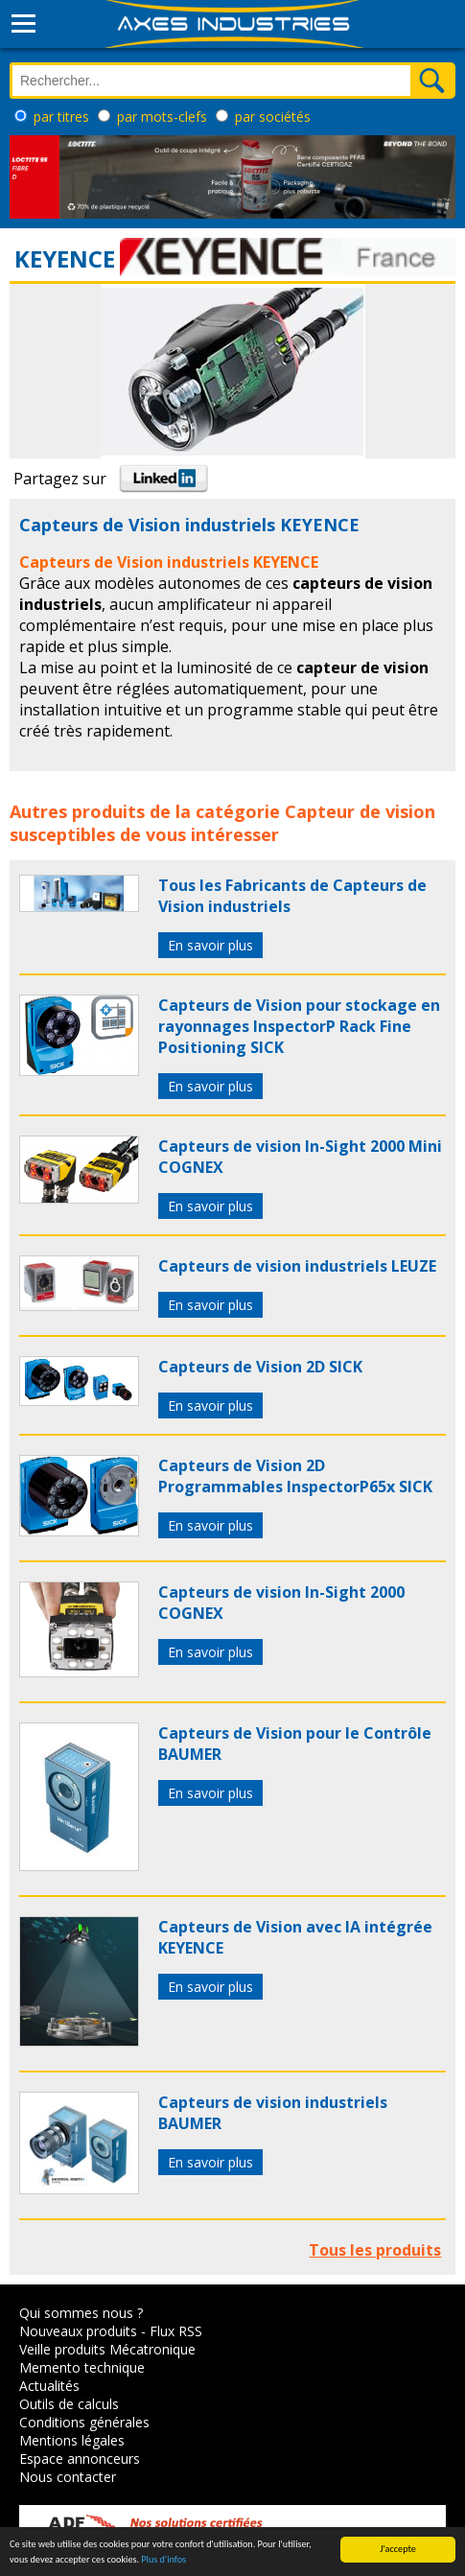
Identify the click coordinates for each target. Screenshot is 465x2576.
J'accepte (398, 2548)
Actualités (49, 2386)
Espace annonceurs (79, 2458)
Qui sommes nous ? (81, 2313)
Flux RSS (176, 2331)
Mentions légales (72, 2440)
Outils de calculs (69, 2404)
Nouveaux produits (78, 2331)
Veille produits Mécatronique (107, 2349)
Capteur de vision (360, 811)
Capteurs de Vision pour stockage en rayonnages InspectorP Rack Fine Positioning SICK (299, 1026)
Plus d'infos (163, 2559)
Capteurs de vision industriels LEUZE (297, 1265)
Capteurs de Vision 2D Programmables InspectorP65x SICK (295, 1476)
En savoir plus (210, 945)
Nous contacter (67, 2477)
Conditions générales (84, 2422)
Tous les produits (375, 2249)
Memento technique (82, 2367)
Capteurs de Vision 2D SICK (260, 1366)
